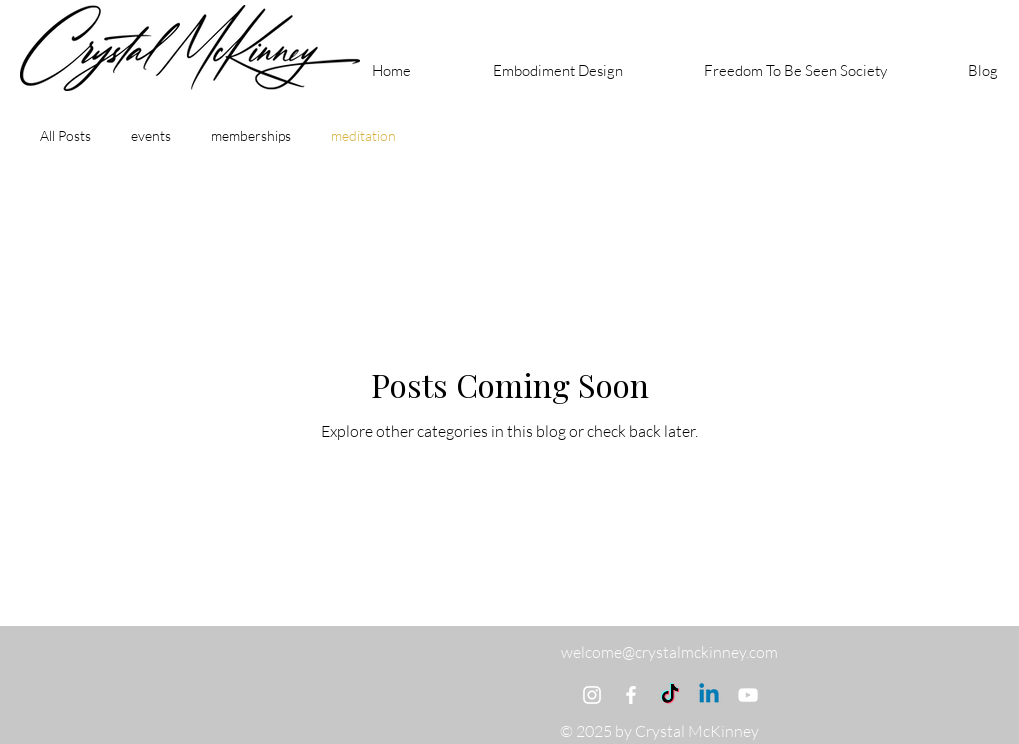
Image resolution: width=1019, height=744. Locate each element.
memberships (251, 135)
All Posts (65, 135)
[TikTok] (670, 695)
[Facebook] (631, 695)
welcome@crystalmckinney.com (669, 652)
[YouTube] (748, 695)
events (151, 135)
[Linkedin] (709, 695)
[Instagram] (592, 695)
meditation (363, 135)
